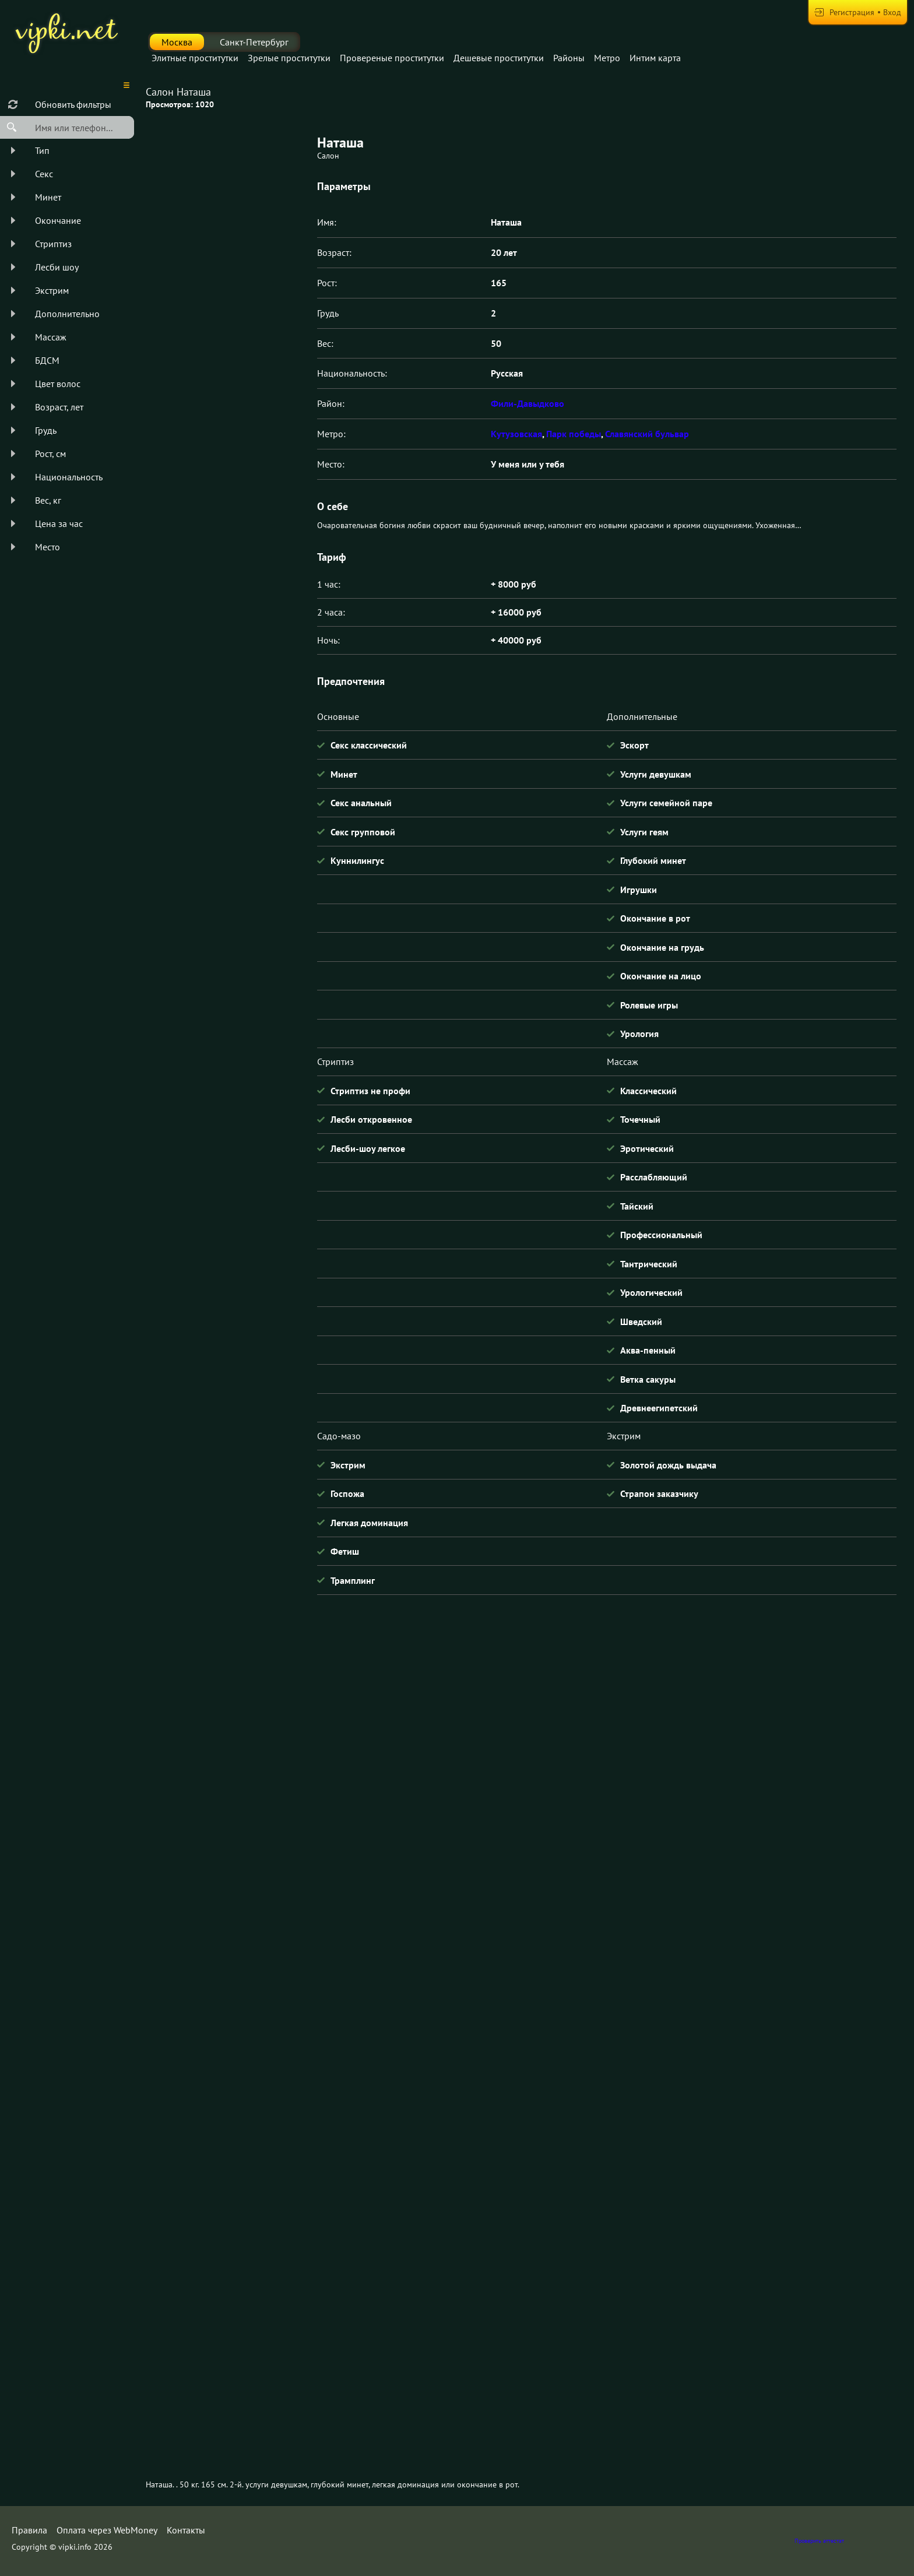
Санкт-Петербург (254, 42)
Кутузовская (516, 434)
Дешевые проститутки (499, 58)
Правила (29, 2530)
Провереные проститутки (392, 58)
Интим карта (655, 58)
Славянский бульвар (647, 434)
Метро (607, 58)
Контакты (186, 2530)
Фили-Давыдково (527, 403)
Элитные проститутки (195, 58)
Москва (176, 42)
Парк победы (573, 434)
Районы (569, 58)
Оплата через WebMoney (107, 2530)
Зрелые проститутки (289, 58)
